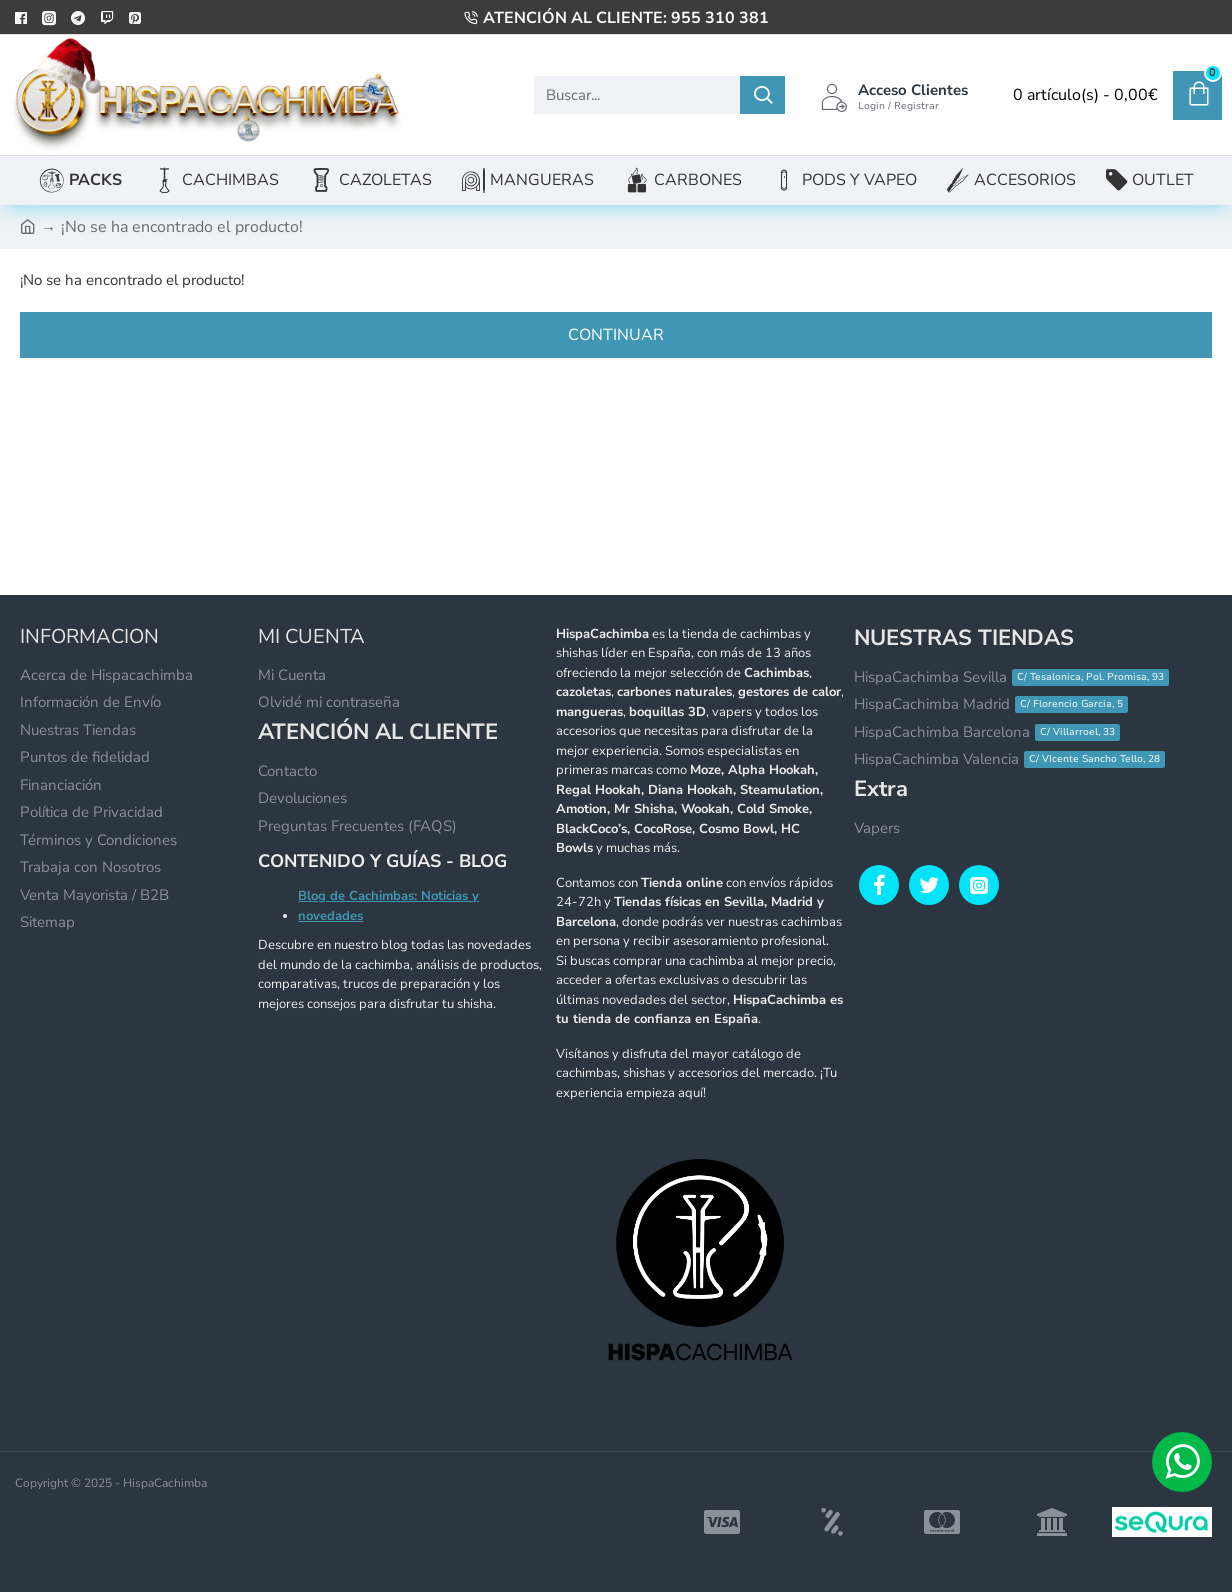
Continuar (616, 335)
